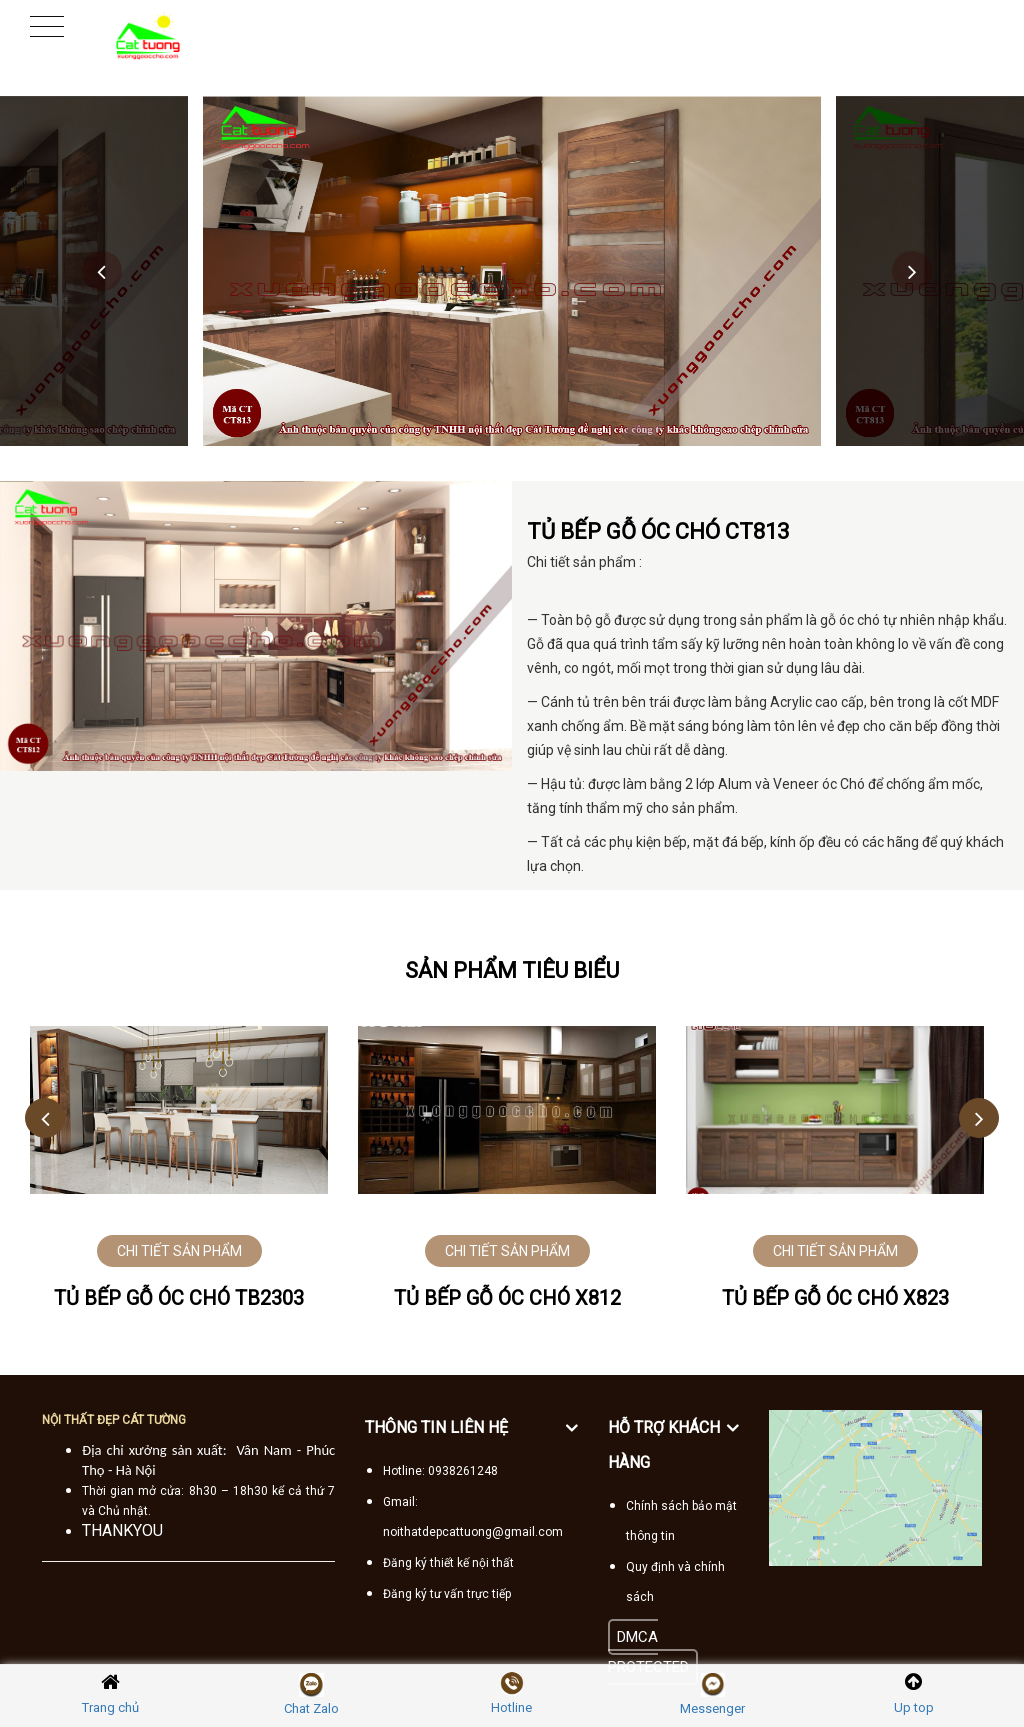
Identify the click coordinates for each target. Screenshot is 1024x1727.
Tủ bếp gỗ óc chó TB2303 (179, 1298)
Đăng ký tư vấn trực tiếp (447, 1594)
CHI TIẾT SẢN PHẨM (179, 1251)
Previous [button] (102, 271)
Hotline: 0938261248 (440, 1471)
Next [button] (912, 271)
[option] (512, 271)
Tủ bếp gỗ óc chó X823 (835, 1298)
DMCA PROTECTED (648, 1652)
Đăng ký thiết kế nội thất (448, 1563)
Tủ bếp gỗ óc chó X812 (507, 1298)
